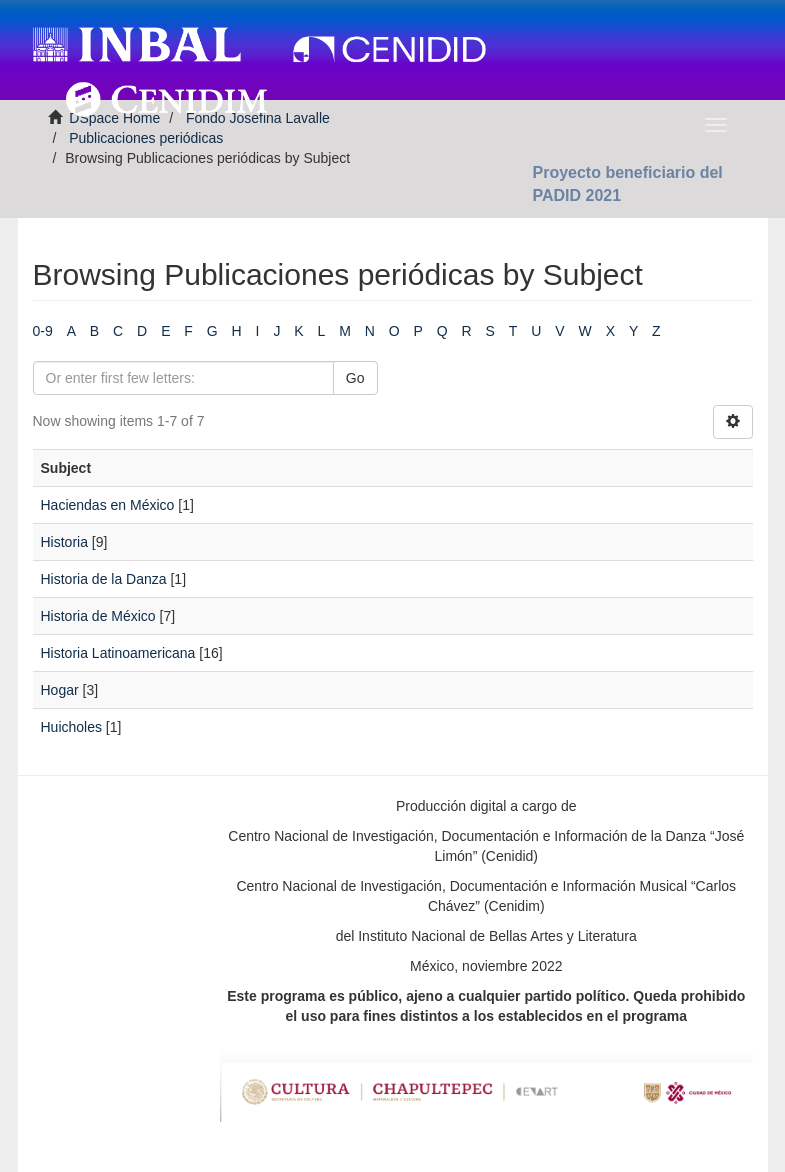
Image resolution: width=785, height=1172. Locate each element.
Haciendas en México (108, 505)
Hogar (60, 690)
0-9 (43, 331)
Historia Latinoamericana (118, 653)
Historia (64, 542)
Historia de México (98, 616)
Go (355, 378)
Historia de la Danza (104, 579)
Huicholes (71, 727)
